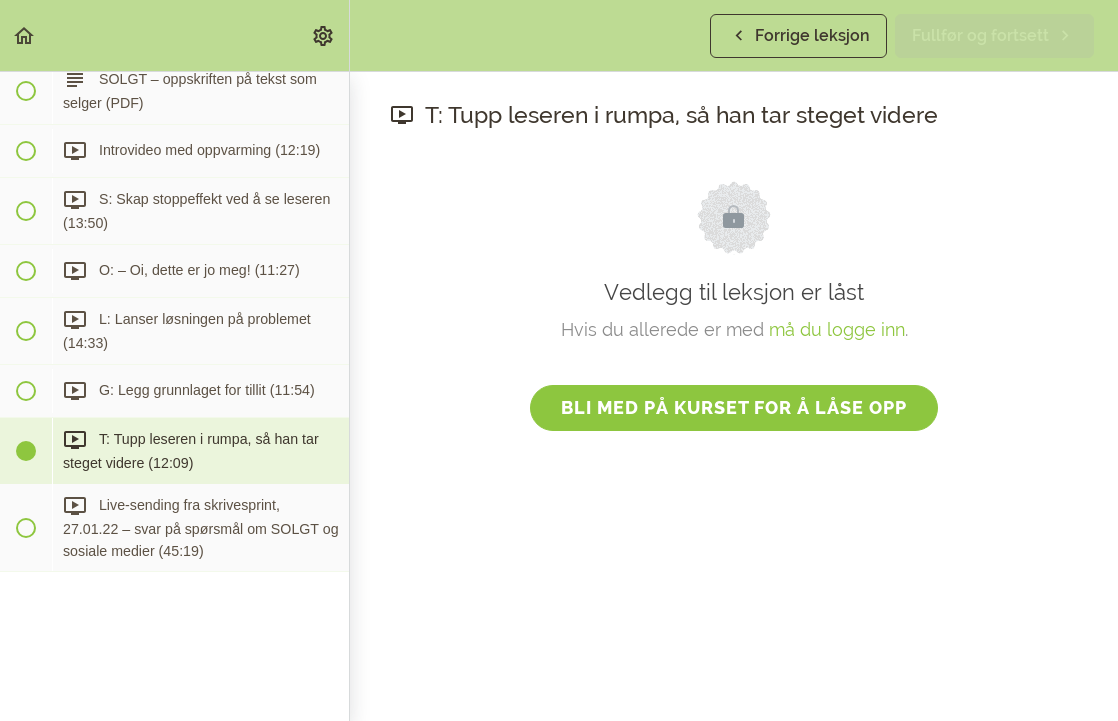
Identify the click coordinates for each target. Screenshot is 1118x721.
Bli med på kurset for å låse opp (734, 407)
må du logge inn (837, 329)
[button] (25, 35)
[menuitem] (324, 35)
